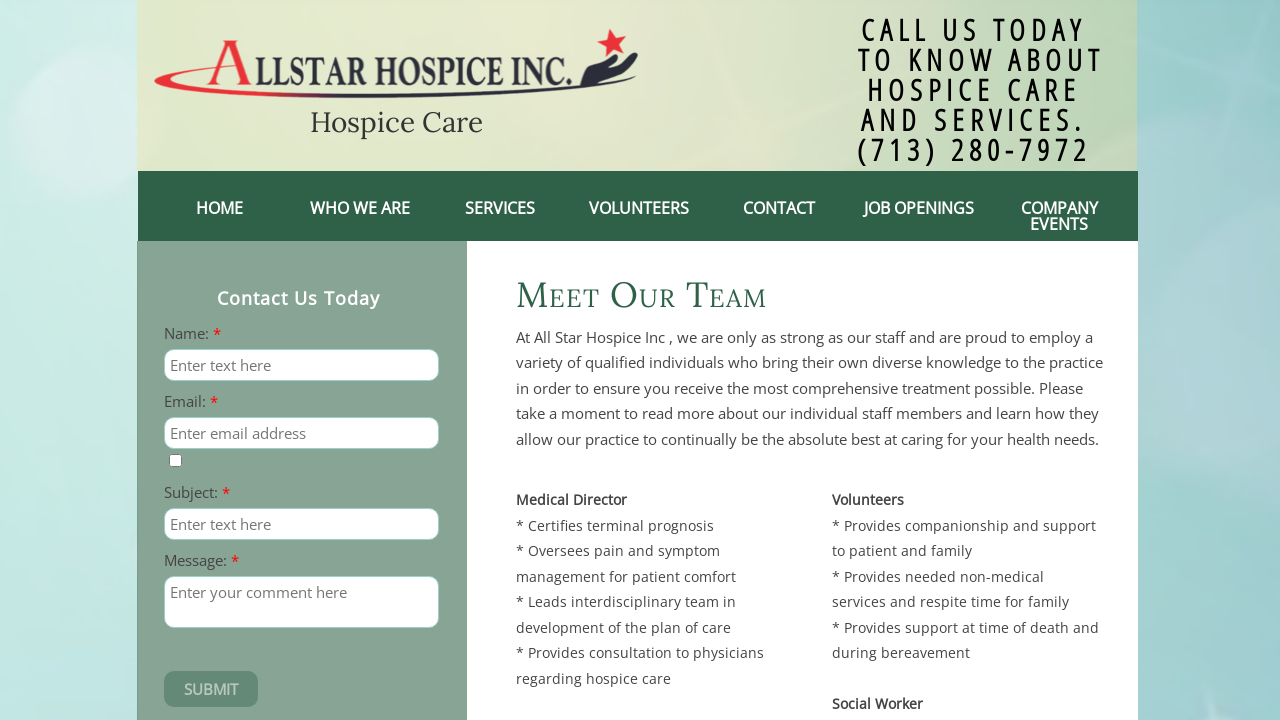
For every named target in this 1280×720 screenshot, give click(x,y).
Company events (1059, 216)
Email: (191, 401)
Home (219, 208)
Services (500, 208)
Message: (201, 560)
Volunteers (639, 208)
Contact (779, 208)
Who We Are (360, 208)
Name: (192, 333)
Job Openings (919, 208)
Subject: (197, 492)
